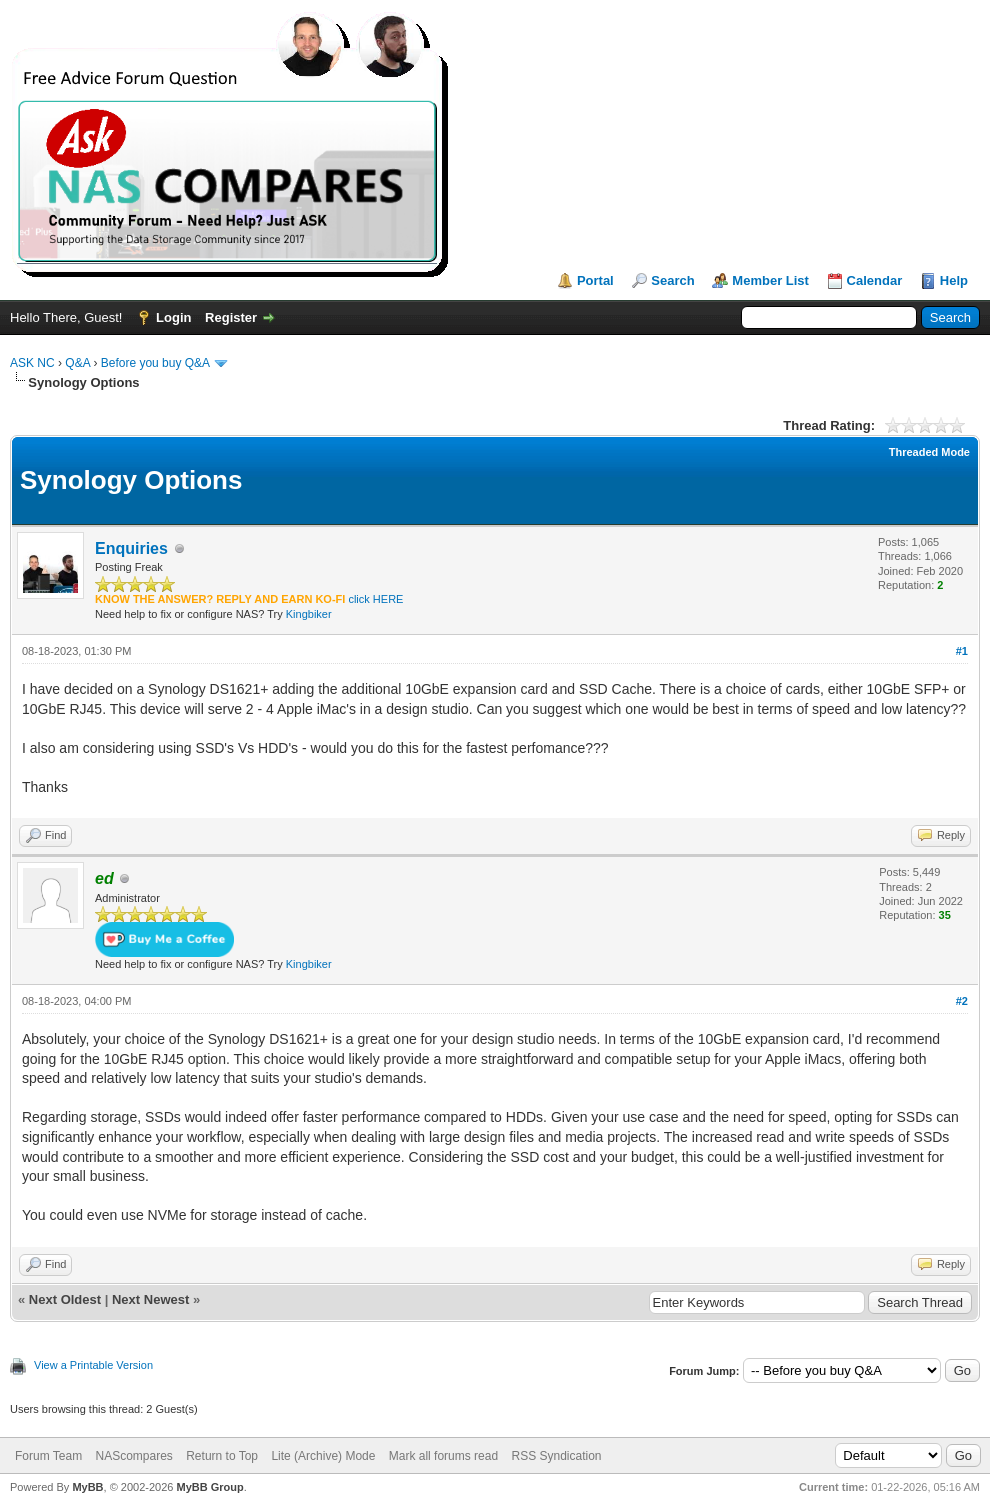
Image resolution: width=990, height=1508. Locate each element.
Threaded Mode (929, 452)
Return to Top (222, 1456)
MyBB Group (209, 1487)
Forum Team (48, 1456)
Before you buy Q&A (155, 363)
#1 (962, 651)
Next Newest (150, 1299)
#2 (962, 1001)
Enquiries (131, 548)
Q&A (77, 363)
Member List (770, 280)
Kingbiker (309, 614)
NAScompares (133, 1456)
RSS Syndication (556, 1456)
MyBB (87, 1487)
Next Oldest (65, 1299)
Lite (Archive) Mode (323, 1456)
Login (173, 317)
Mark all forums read (443, 1456)
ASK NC (32, 363)
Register (231, 317)
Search (672, 280)
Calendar (875, 280)
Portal (595, 280)
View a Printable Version (93, 1365)
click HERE (375, 599)
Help (954, 280)
